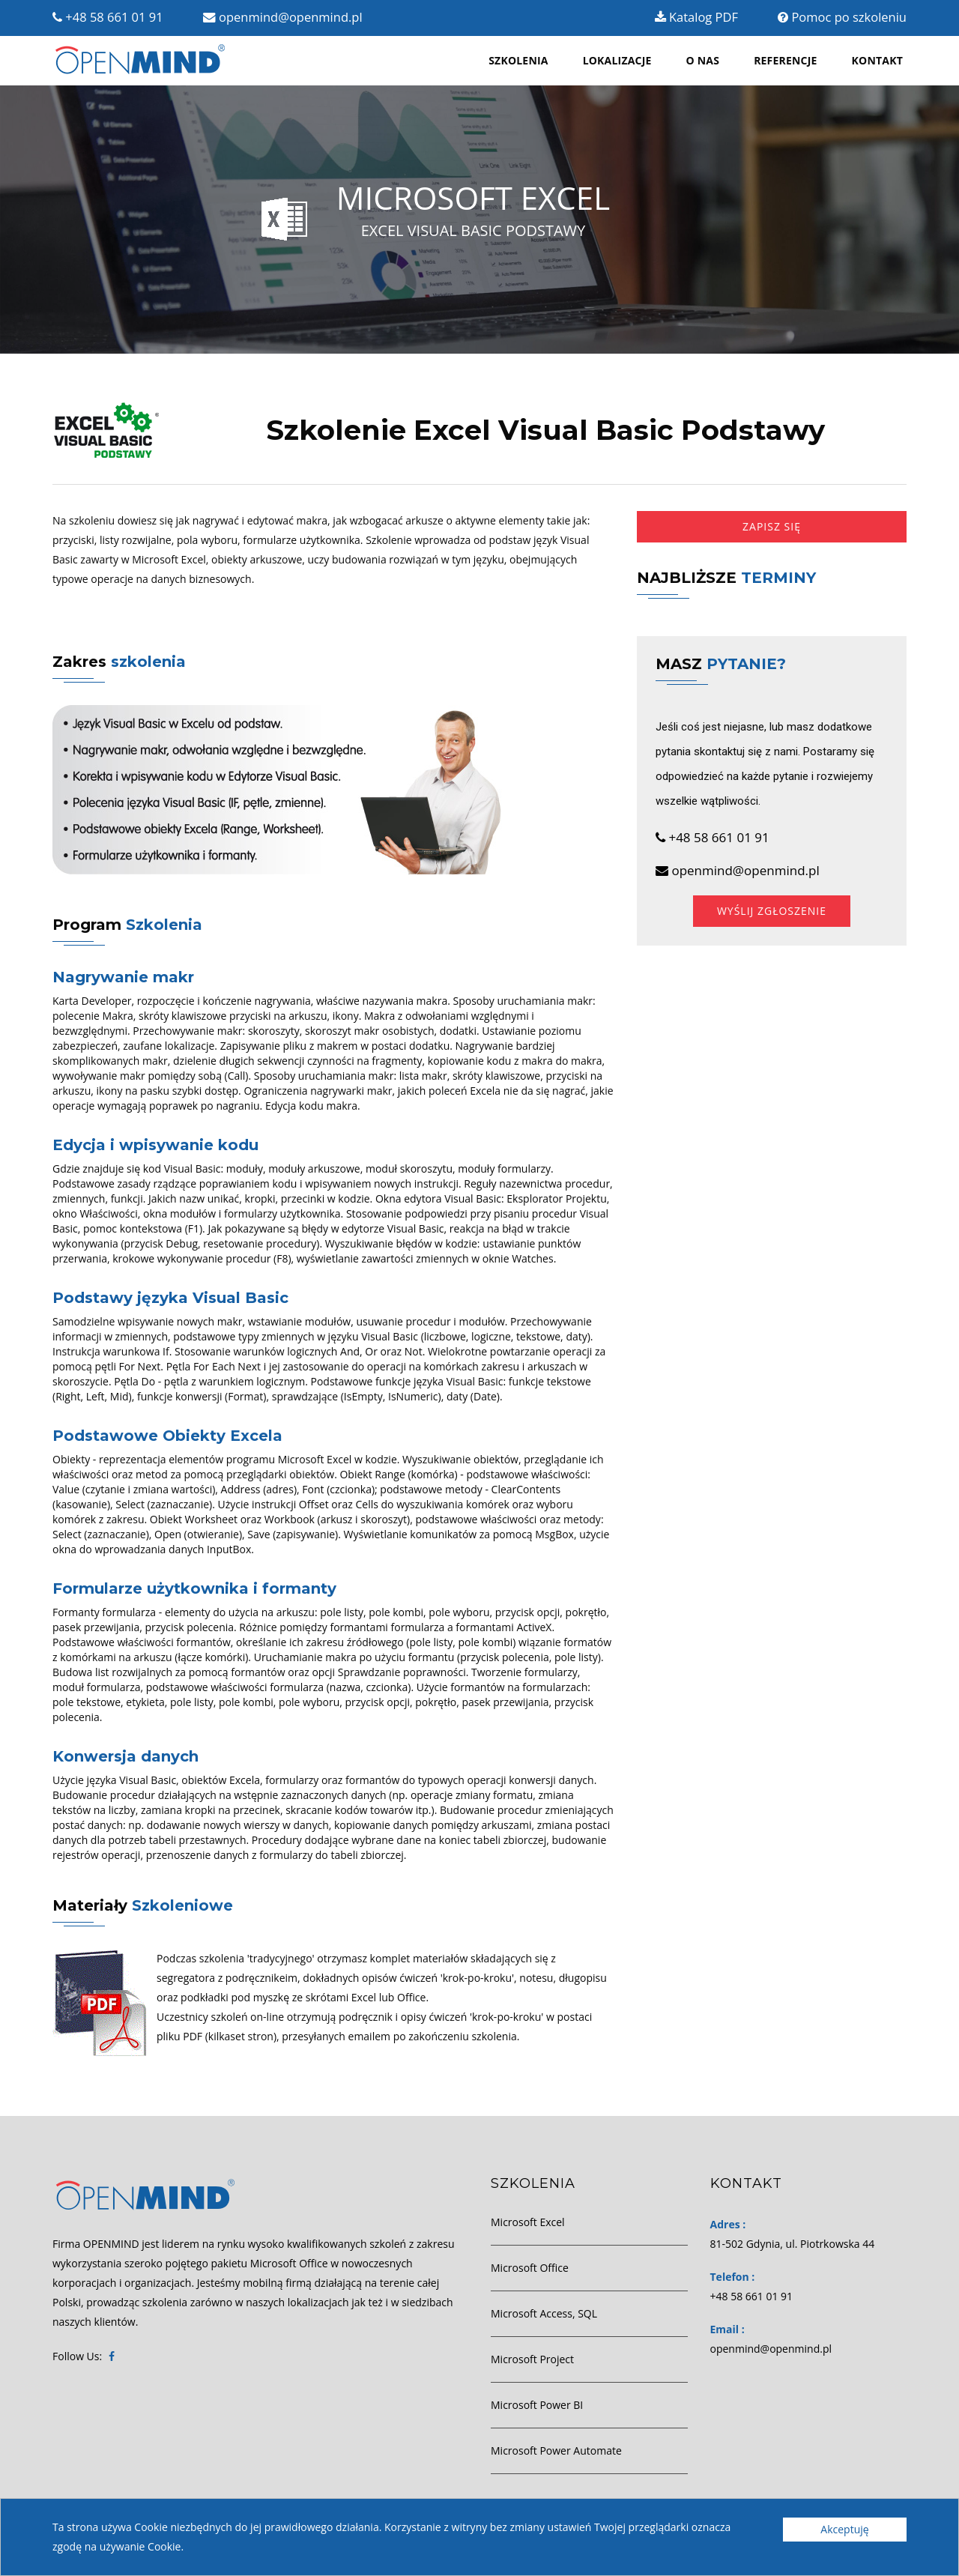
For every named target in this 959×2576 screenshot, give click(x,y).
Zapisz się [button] (771, 526)
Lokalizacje (617, 60)
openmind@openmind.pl (283, 16)
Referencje (785, 60)
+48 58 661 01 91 (107, 16)
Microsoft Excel (528, 2222)
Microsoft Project (532, 2359)
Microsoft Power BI (537, 2405)
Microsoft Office (530, 2268)
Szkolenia (518, 60)
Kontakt (877, 60)
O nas (703, 60)
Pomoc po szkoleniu (842, 16)
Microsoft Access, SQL (544, 2313)
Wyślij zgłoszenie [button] (771, 911)
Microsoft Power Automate (556, 2450)
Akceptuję (844, 2529)
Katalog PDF (696, 16)
